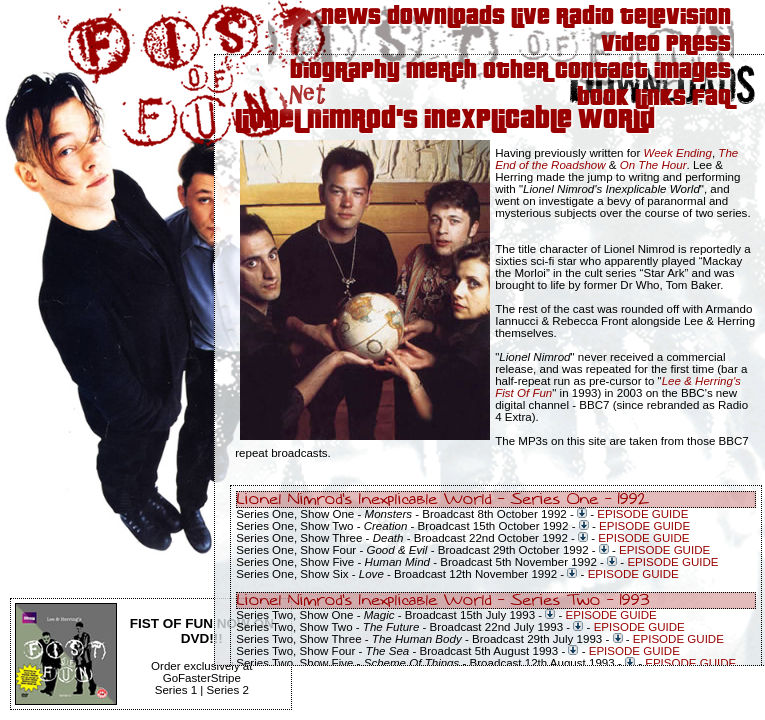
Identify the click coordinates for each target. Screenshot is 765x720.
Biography (345, 71)
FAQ (711, 98)
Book (603, 98)
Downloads (446, 17)
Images (692, 71)
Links (660, 98)
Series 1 (176, 690)
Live (530, 17)
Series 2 (228, 690)
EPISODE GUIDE (642, 514)
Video (630, 44)
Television (675, 17)
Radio (585, 17)
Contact (601, 71)
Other (516, 71)
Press (698, 44)
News (351, 17)
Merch (441, 71)
